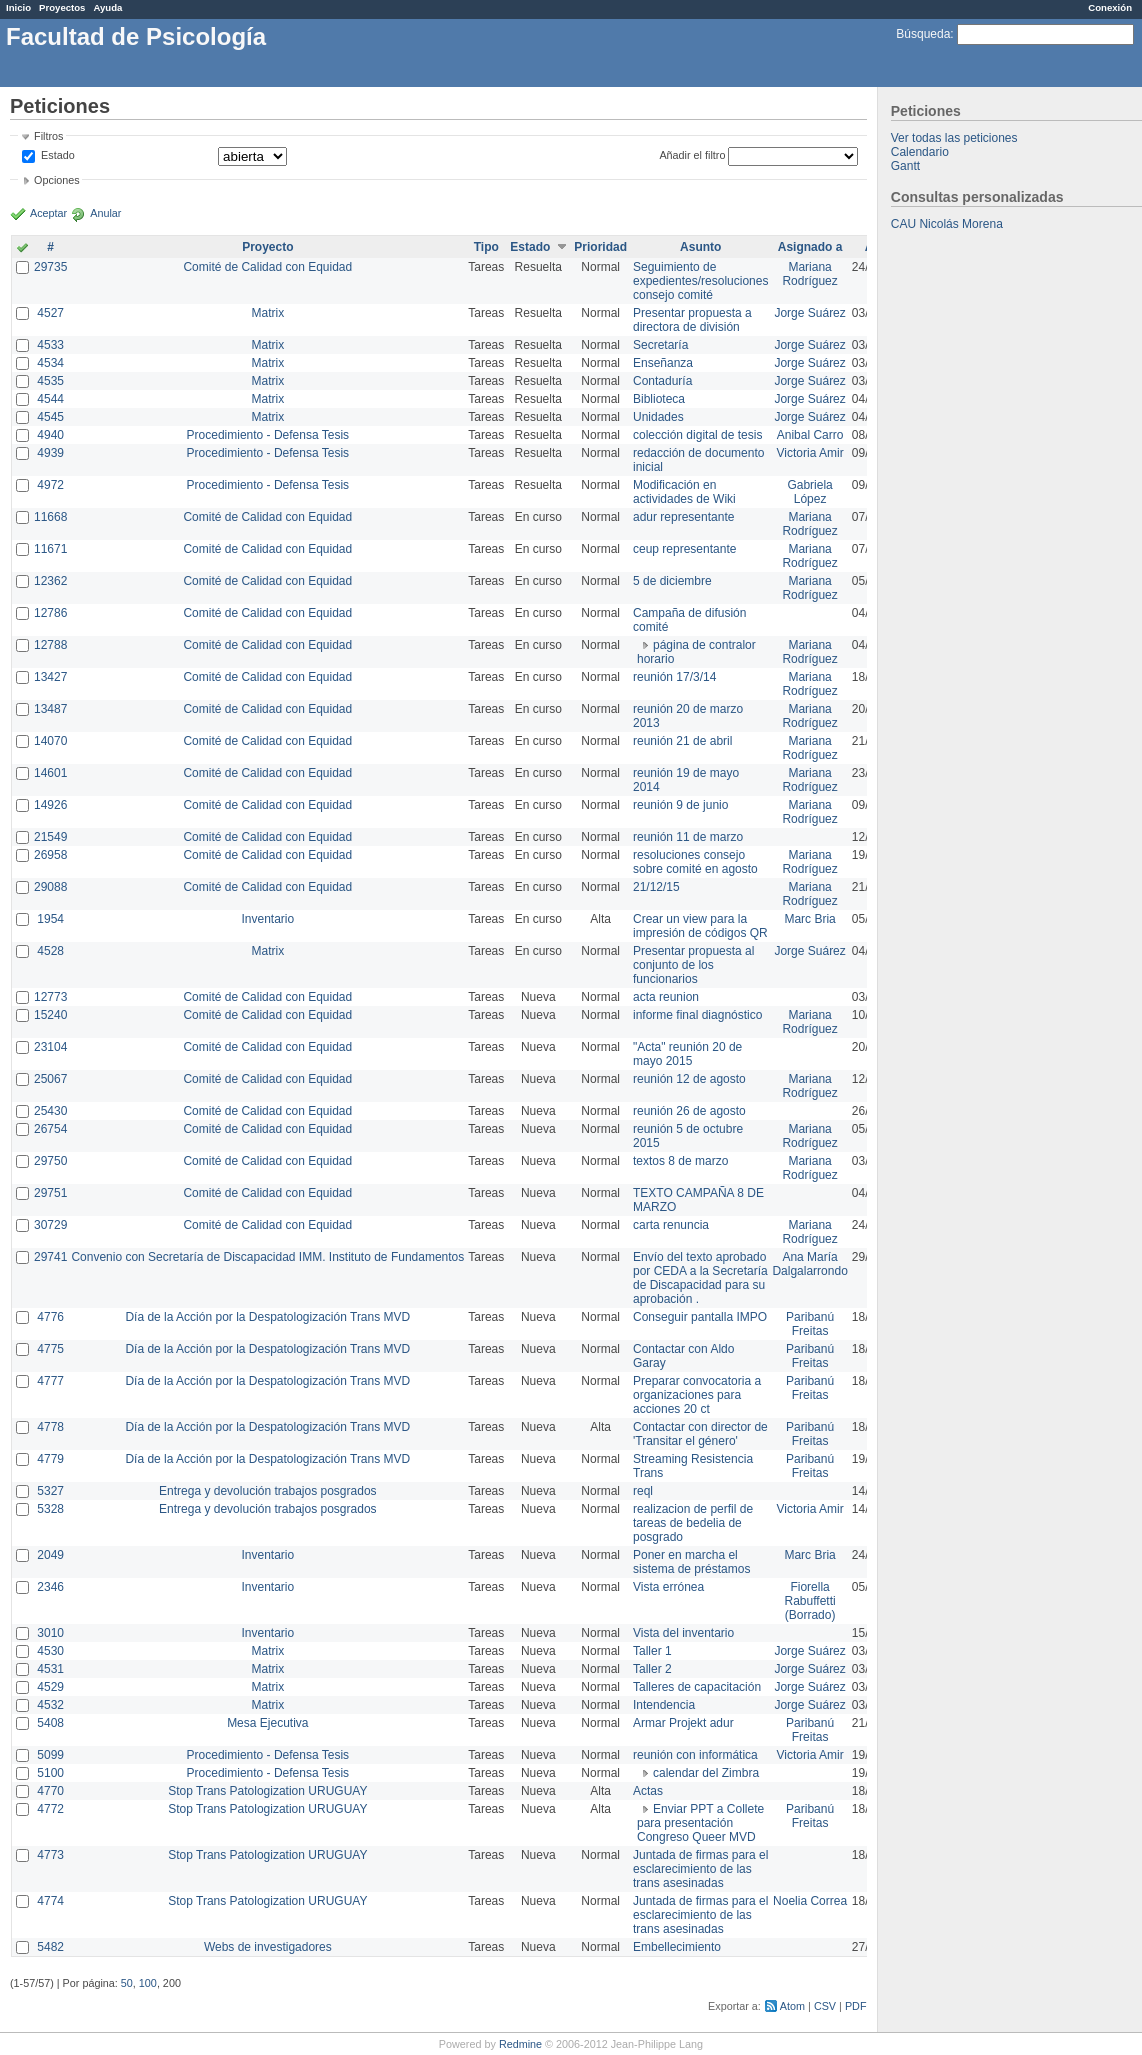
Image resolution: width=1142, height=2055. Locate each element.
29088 (50, 887)
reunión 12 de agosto (689, 1079)
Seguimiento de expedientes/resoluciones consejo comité (700, 281)
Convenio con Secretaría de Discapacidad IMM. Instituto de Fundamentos (267, 1257)
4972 (50, 485)
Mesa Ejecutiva (267, 1723)
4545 (50, 417)
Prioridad (600, 247)
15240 (50, 1015)
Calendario (920, 152)
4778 (50, 1427)
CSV (825, 2006)
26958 (50, 855)
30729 (50, 1225)
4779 (50, 1459)
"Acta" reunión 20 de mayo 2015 (687, 1054)
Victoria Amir (810, 453)
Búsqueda (923, 34)
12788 (50, 645)
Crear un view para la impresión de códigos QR (700, 926)
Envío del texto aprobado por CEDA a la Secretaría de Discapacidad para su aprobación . (700, 1278)
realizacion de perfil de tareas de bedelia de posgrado (693, 1523)
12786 (50, 613)
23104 (50, 1047)
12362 (50, 581)
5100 (50, 1773)
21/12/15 (656, 887)
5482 (50, 1947)
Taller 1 (652, 1651)
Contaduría (662, 381)
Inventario (267, 919)
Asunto (700, 247)
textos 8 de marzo (680, 1161)
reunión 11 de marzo (688, 837)
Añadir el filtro (692, 155)
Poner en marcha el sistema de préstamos (691, 1562)
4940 (50, 435)
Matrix (267, 313)
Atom (792, 2006)
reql (643, 1491)
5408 (50, 1723)
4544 (50, 399)
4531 (50, 1669)
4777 (50, 1381)
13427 (50, 677)
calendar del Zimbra (706, 1773)
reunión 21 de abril (682, 741)
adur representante (683, 517)
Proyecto (267, 247)
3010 (50, 1633)
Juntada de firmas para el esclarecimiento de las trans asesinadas (700, 1869)
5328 (50, 1509)
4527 (50, 313)
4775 (50, 1349)
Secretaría (660, 345)
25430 (50, 1111)
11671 (50, 549)
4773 (50, 1855)
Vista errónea (668, 1587)
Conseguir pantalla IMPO (700, 1317)
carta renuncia (671, 1225)
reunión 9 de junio (680, 805)
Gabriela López (809, 492)
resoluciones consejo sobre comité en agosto (695, 862)
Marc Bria (809, 919)
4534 (50, 363)
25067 (50, 1079)
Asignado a (810, 247)
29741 (50, 1257)
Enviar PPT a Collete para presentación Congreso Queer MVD (700, 1823)
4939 (50, 453)
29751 (50, 1193)
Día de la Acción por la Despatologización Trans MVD (267, 1317)
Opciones (57, 180)
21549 (50, 837)
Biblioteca (659, 399)
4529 (50, 1687)
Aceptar (48, 213)
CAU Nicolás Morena (947, 224)
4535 (50, 381)
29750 (50, 1161)
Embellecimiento (677, 1947)
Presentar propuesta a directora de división (692, 320)
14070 (50, 741)
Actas (648, 1791)
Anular (105, 213)
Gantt (905, 166)
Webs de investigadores (268, 1947)
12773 (50, 997)
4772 (50, 1809)
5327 (50, 1491)
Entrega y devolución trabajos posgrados (267, 1491)
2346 (50, 1587)
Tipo (486, 247)
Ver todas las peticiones (954, 138)
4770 (50, 1791)
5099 (50, 1755)
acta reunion (666, 997)
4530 (50, 1651)
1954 (50, 919)
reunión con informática (695, 1755)
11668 (50, 517)
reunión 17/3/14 (674, 677)
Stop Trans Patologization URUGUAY (267, 1791)
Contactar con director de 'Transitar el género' (700, 1434)
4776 (50, 1317)
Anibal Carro (810, 435)
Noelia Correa (810, 1901)
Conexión (1110, 7)
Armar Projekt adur (683, 1723)
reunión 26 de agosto (689, 1111)
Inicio (18, 7)
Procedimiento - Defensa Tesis (268, 435)
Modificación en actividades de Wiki (684, 492)
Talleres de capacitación (697, 1687)
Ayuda (107, 7)
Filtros (48, 136)
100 (148, 1983)
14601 (50, 773)
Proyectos (62, 7)
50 (127, 1983)
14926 (50, 805)
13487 (50, 709)
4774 (50, 1901)
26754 (50, 1129)
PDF (856, 2006)
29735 (50, 267)
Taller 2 (652, 1669)
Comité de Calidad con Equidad (267, 267)
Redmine (520, 2044)
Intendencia (664, 1705)
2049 (50, 1555)
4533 (50, 345)
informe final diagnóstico (697, 1015)
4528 (50, 951)
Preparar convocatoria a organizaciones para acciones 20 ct (697, 1395)
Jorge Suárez (809, 313)
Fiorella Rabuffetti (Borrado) (810, 1601)
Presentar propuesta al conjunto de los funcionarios (693, 965)
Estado (58, 155)
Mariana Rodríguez (809, 274)
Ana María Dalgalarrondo (809, 1264)
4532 (50, 1705)
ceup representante (684, 549)
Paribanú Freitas (810, 1324)
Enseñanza (663, 363)
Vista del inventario (683, 1633)
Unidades (658, 417)
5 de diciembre (672, 581)
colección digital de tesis (697, 435)
